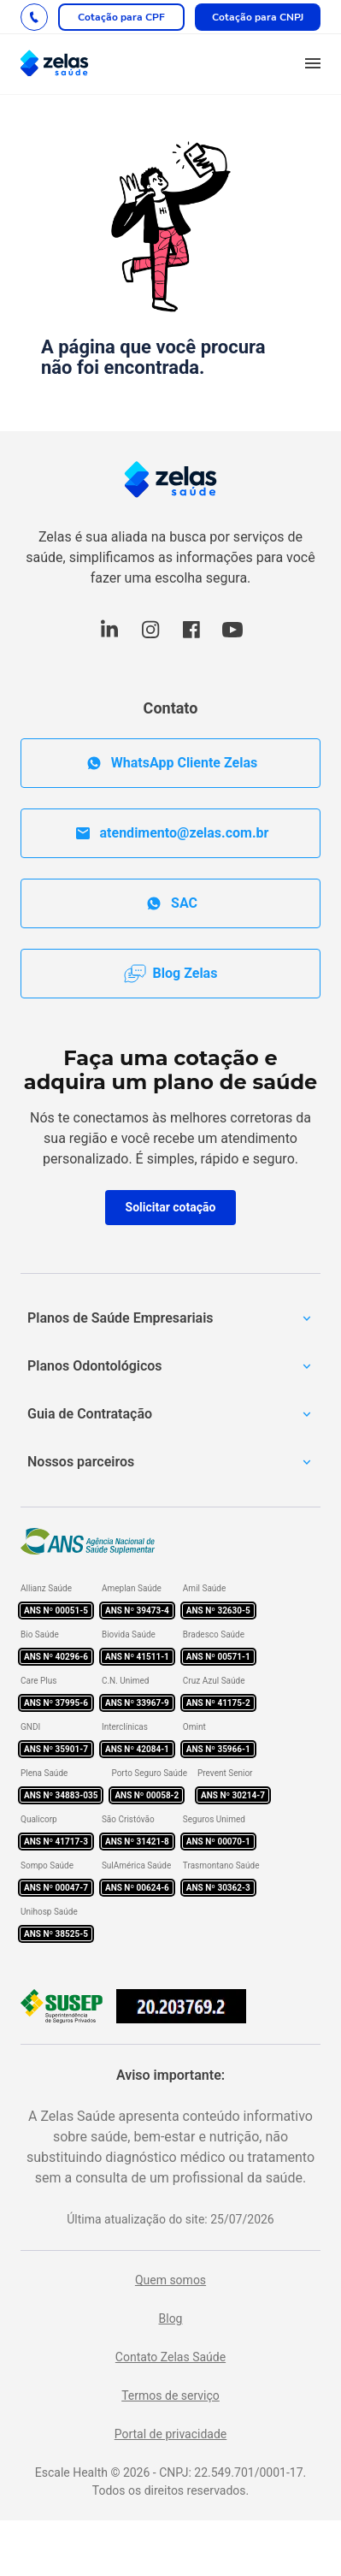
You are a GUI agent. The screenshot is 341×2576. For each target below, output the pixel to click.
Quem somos (170, 2280)
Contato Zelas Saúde (170, 2357)
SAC (170, 903)
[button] (312, 64)
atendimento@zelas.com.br (171, 833)
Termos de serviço (170, 2395)
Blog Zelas (171, 973)
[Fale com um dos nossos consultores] (34, 17)
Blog (171, 2318)
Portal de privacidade (171, 2434)
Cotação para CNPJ (257, 17)
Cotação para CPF (121, 17)
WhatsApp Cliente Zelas (170, 763)
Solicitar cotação (171, 1207)
